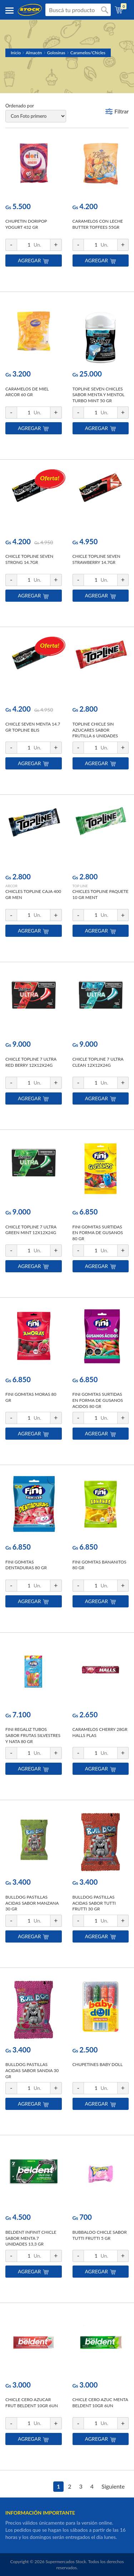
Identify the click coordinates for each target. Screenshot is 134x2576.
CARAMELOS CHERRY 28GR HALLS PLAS (100, 1732)
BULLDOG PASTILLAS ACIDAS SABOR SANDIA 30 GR (32, 2070)
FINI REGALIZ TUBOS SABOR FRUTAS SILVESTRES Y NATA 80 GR (32, 1735)
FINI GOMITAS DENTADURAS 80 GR (26, 1565)
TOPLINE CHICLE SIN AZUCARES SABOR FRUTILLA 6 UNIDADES (95, 730)
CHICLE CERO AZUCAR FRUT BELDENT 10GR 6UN (31, 2402)
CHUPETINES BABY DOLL (98, 2064)
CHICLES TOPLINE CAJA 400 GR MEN (33, 894)
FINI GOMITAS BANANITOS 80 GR (99, 1565)
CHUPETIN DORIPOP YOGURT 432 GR (26, 224)
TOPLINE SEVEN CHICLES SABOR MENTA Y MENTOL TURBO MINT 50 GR (99, 395)
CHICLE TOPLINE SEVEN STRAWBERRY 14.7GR (96, 559)
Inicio (16, 52)
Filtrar (121, 111)
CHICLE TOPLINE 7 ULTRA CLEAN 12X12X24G (98, 1062)
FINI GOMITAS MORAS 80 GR (30, 1397)
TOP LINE (80, 886)
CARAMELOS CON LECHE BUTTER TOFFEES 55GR (98, 224)
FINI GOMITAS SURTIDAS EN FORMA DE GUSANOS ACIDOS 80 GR (98, 1400)
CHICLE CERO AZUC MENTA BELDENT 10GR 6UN (100, 2402)
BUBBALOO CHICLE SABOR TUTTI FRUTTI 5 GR (100, 2235)
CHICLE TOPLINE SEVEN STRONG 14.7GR (29, 559)
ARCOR (11, 886)
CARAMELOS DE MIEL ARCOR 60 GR (27, 392)
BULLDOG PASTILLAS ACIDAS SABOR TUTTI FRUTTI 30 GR (94, 1903)
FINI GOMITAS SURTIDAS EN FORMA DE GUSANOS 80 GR (98, 1233)
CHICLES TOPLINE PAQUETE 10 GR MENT (101, 894)
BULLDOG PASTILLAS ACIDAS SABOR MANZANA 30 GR (32, 1903)
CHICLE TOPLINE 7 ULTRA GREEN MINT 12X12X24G (30, 1230)
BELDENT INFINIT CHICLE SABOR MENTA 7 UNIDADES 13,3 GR (30, 2238)
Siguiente (113, 2486)
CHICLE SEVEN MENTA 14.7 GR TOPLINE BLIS (32, 727)
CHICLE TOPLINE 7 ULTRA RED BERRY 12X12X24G (30, 1062)
